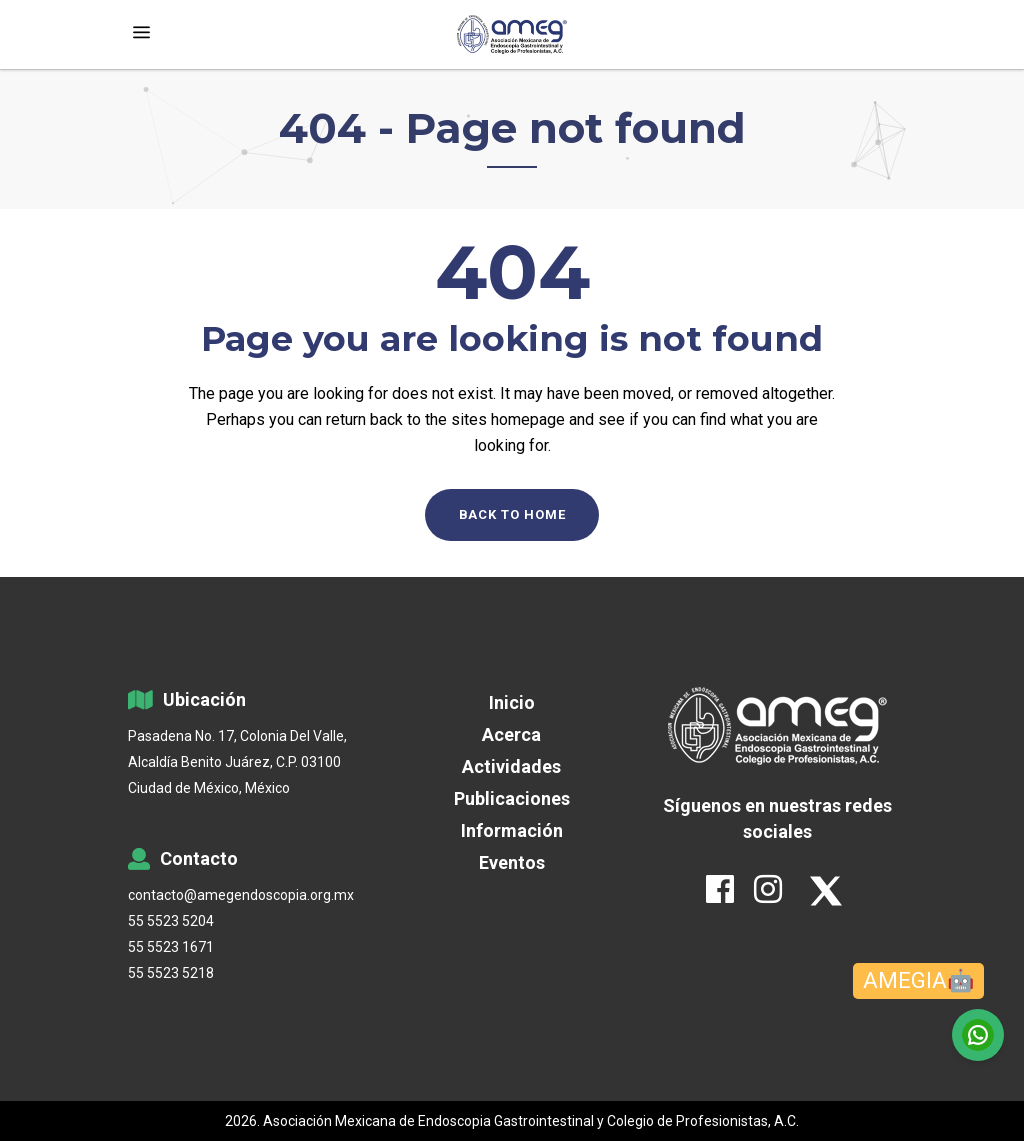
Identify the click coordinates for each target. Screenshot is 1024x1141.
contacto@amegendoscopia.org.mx (241, 895)
